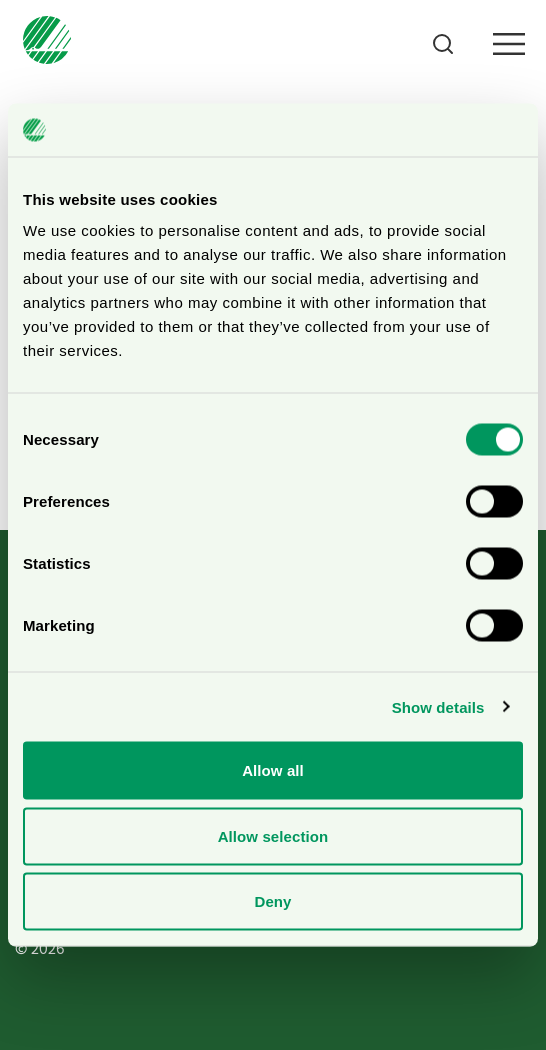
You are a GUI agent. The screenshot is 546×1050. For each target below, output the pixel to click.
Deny (272, 901)
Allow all (273, 770)
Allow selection (273, 835)
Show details (438, 706)
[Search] (443, 44)
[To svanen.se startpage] (43, 44)
